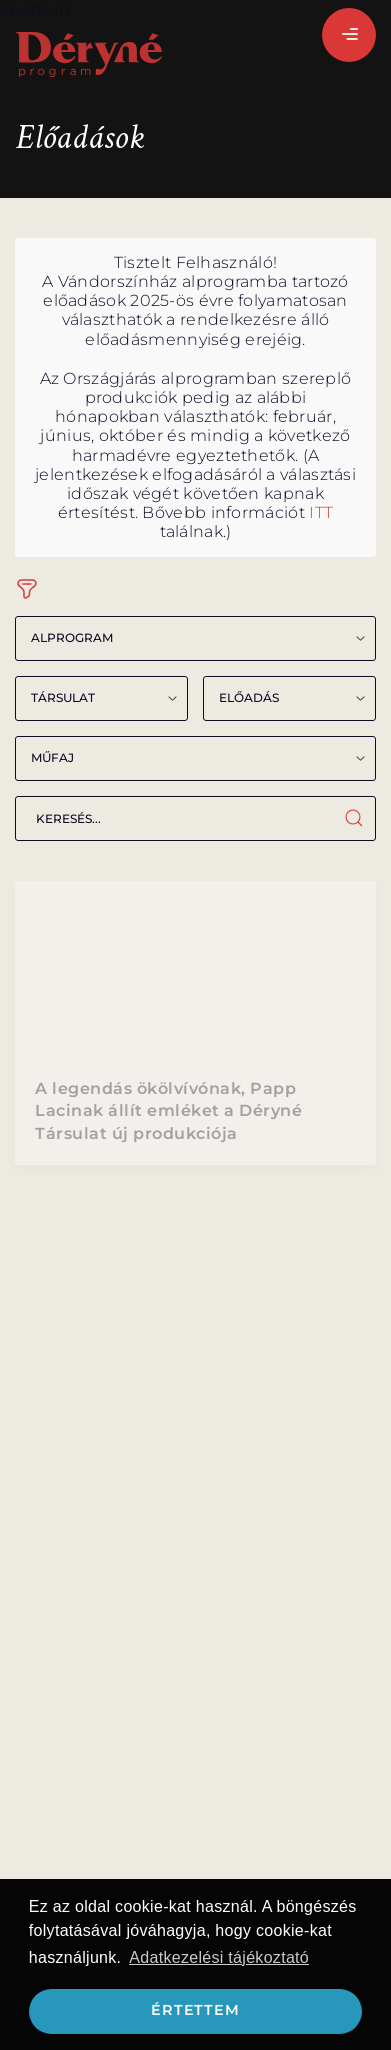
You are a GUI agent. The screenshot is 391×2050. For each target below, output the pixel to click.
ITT (321, 512)
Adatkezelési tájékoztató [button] (219, 1957)
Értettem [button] (195, 2010)
